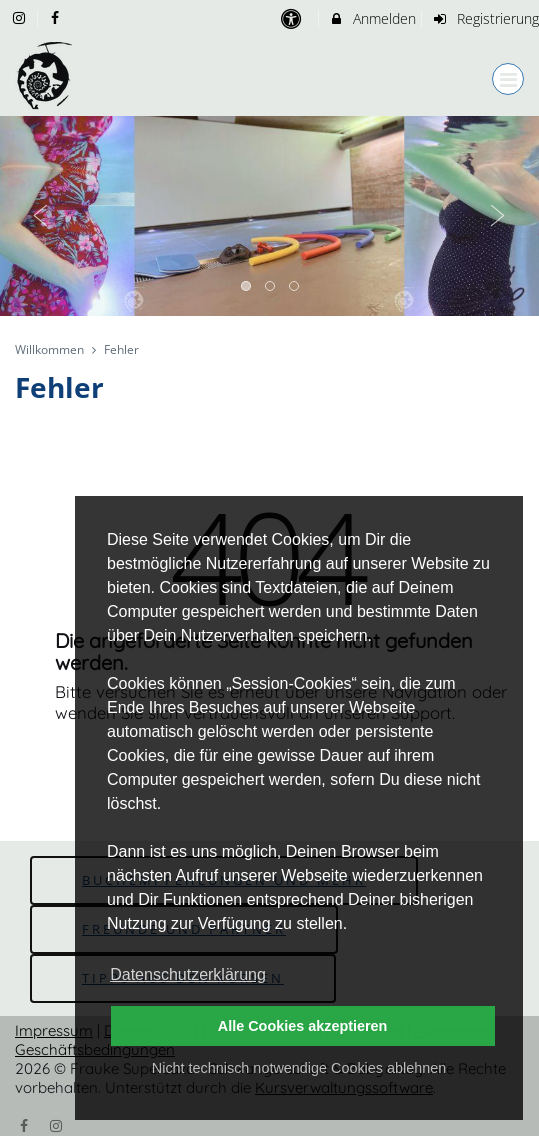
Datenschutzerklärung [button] (188, 974)
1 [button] (247, 287)
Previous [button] (41, 216)
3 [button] (295, 287)
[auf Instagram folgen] (21, 17)
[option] (269, 216)
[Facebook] (24, 1124)
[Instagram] (57, 1124)
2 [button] (271, 287)
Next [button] (498, 216)
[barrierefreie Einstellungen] (293, 18)
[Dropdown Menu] (508, 79)
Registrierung (485, 18)
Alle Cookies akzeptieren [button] (303, 1026)
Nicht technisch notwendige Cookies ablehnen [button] (299, 1068)
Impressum (54, 1030)
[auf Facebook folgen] (58, 17)
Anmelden (372, 18)
